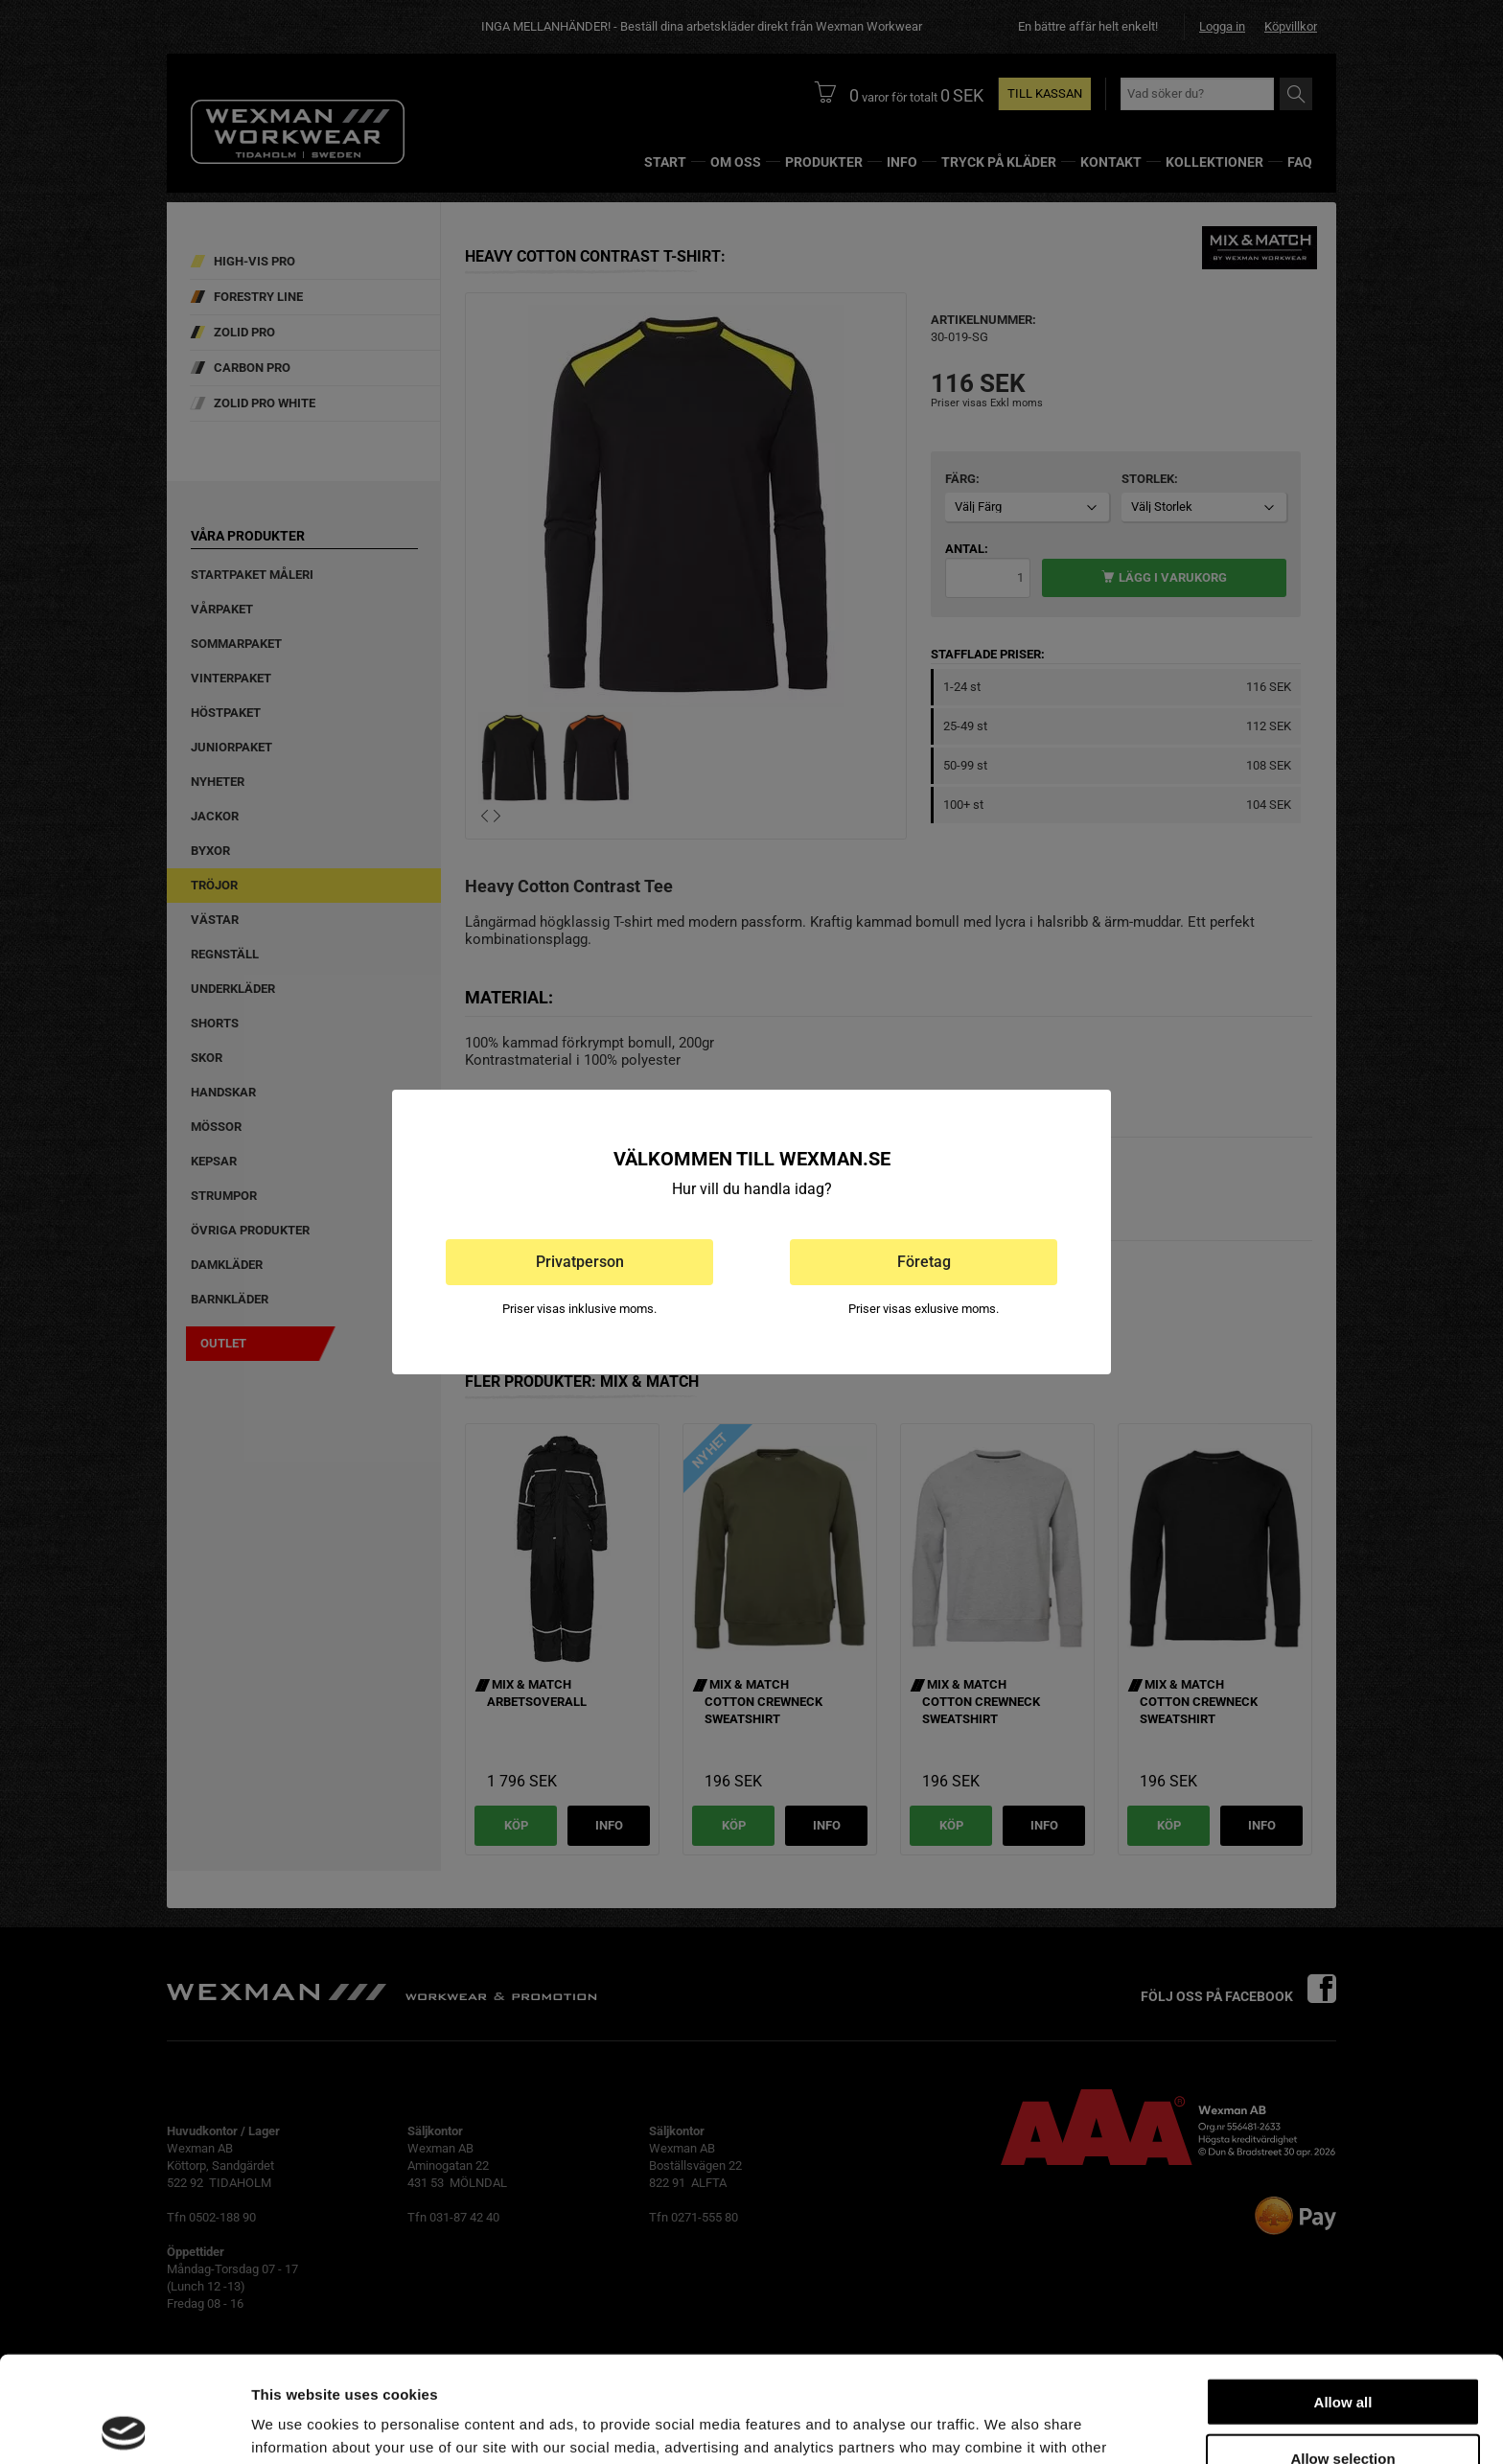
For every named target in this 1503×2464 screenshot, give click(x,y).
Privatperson (580, 1262)
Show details (1006, 2426)
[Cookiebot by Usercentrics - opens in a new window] (124, 2426)
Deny (1343, 2408)
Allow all (1343, 2296)
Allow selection (1342, 2352)
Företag (924, 1262)
